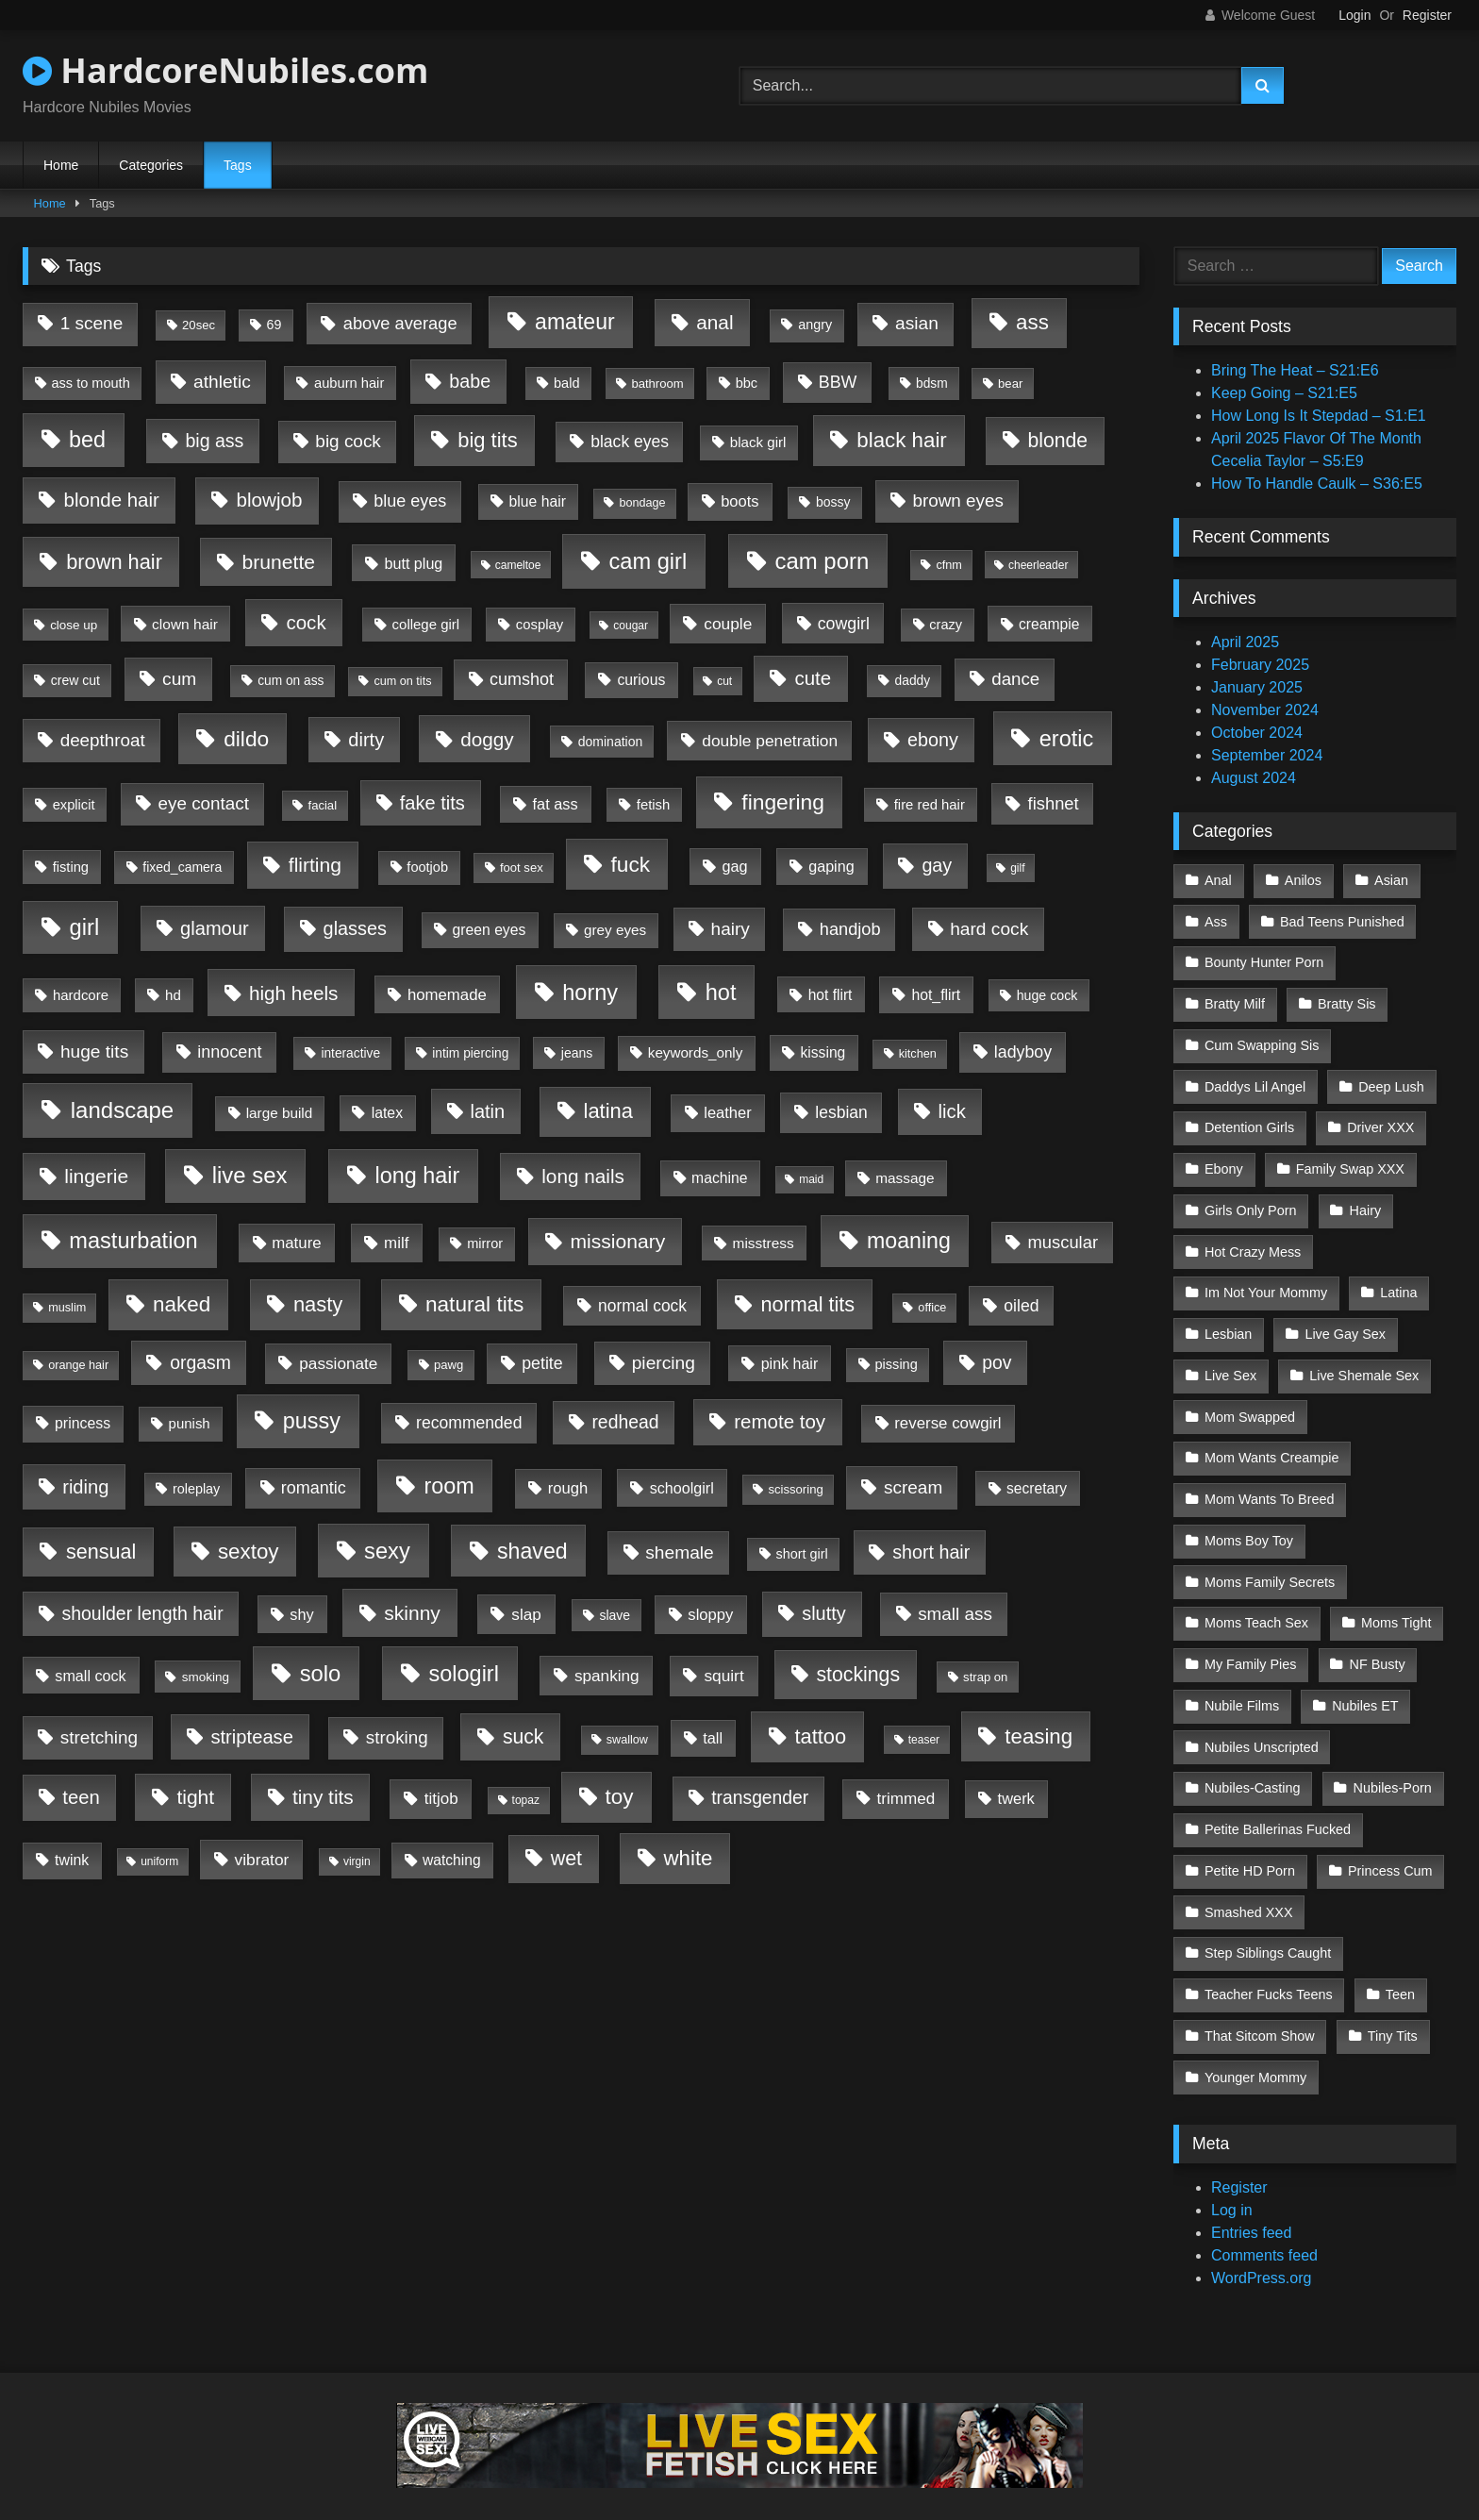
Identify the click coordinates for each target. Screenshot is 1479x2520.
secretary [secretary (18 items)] (1036, 1488)
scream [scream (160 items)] (913, 1487)
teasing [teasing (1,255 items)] (1038, 1736)
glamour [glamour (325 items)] (214, 928)
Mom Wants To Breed (1270, 1478)
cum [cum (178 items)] (179, 679)
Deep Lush (1390, 1079)
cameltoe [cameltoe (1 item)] (518, 565)
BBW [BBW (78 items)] (838, 382)
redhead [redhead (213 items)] (624, 1421)
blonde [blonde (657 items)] (1057, 440)
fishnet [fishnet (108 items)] (1053, 803)
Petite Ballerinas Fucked (1278, 1797)
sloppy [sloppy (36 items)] (710, 1615)
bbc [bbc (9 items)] (746, 383)
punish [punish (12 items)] (189, 1423)
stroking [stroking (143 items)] (397, 1737)
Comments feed (1264, 2215)
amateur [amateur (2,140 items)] (575, 321)
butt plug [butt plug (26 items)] (413, 563)
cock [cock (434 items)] (305, 622)
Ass (1216, 919)
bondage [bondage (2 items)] (642, 502)
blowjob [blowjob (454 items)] (269, 499)
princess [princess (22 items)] (82, 1423)
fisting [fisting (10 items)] (71, 867)
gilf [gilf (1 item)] (1017, 868)
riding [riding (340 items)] (85, 1487)
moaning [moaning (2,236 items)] (909, 1240)
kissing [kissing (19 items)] (823, 1052)
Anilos (1302, 879)
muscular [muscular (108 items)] (1063, 1242)
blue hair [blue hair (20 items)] (537, 501)
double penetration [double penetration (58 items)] (770, 740)
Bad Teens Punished (1341, 919)
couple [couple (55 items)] (728, 623)
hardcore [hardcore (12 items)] (80, 995)
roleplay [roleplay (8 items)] (196, 1488)
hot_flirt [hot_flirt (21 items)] (935, 995)
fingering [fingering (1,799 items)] (782, 802)
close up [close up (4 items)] (73, 625)
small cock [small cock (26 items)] (90, 1675)
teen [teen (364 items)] (80, 1797)
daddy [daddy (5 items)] (912, 681)
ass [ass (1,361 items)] (1032, 322)
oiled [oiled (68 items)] (1021, 1305)
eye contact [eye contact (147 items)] (203, 803)
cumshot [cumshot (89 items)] (522, 679)
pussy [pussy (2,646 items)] (312, 1421)
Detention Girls (1249, 1118)
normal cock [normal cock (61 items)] (642, 1305)
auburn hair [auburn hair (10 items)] (349, 383)
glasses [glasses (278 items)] (355, 928)
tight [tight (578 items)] (195, 1797)
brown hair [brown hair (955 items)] (114, 562)
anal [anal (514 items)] (714, 322)
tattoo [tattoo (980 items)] (820, 1736)
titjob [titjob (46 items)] (441, 1799)
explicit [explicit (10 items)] (74, 804)
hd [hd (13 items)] (173, 995)
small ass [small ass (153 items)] (955, 1614)
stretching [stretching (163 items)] (99, 1737)
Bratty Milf (1235, 999)
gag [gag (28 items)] (735, 866)
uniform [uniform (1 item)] (159, 1861)
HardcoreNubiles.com (225, 70)
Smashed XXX (1249, 1877)
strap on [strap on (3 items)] (985, 1677)
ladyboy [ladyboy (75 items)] (1023, 1052)
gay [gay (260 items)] (937, 865)
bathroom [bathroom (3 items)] (657, 383)
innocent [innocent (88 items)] (229, 1052)
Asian (1389, 879)
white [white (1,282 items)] (688, 1858)
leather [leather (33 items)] (727, 1112)
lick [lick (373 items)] (952, 1111)
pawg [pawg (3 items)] (448, 1365)
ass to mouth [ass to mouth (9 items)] (90, 383)
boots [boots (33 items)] (739, 500)
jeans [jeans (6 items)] (576, 1052)
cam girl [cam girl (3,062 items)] (647, 561)
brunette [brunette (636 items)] (279, 562)
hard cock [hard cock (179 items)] (989, 929)
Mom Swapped (1250, 1398)
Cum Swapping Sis (1262, 1039)
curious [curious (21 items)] (641, 680)
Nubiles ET (1364, 1677)
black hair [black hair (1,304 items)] (901, 440)
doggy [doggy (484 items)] (487, 739)
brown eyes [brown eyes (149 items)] (957, 500)
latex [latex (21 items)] (387, 1113)
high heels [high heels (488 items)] (294, 993)
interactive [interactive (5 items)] (350, 1053)
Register (1427, 15)
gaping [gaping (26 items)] (831, 866)
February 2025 (1260, 665)
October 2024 (1257, 733)
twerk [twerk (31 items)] (1016, 1798)
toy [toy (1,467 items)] (620, 1797)
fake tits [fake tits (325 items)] (432, 803)
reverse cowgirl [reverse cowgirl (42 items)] (947, 1423)
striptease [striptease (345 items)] (251, 1737)
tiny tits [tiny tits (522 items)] (323, 1797)
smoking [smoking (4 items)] (205, 1677)
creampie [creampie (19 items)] (1049, 624)
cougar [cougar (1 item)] (630, 625)
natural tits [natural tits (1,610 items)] (474, 1304)
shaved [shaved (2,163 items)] (532, 1551)
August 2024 (1253, 778)
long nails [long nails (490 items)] (582, 1176)
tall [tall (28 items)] (713, 1737)
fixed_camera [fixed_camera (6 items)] (182, 867)
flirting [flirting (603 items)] (315, 865)
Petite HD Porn (1250, 1836)
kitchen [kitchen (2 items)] (918, 1053)
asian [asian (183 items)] (917, 323)
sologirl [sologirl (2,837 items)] (463, 1673)
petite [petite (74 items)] (542, 1363)
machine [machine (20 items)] (719, 1178)
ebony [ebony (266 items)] (932, 739)
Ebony (1224, 1158)
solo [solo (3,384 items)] (320, 1673)
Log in (1232, 2169)
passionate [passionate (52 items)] (338, 1363)
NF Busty (1376, 1637)
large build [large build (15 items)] (279, 1113)
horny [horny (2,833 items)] (590, 992)
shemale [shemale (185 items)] (679, 1552)
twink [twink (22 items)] (72, 1860)
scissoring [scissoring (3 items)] (796, 1489)
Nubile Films (1242, 1677)
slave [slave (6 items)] (614, 1615)
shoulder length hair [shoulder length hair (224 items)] (142, 1613)
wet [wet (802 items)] (566, 1858)
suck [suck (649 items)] (523, 1736)
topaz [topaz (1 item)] (526, 1800)
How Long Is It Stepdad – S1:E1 (1318, 416)
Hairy (1364, 1199)
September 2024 (1266, 755)
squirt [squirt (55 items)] (723, 1675)
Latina (1397, 1278)
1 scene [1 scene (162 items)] (91, 323)
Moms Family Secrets (1270, 1557)
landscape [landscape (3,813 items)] (122, 1110)
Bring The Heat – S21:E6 (1295, 370)
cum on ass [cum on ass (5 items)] (291, 681)
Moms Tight (1395, 1598)
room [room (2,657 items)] (449, 1486)
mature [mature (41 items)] (296, 1243)
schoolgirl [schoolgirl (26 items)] (682, 1487)
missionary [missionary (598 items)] (618, 1241)
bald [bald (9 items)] (567, 383)
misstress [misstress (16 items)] (763, 1243)
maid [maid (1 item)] (811, 1179)
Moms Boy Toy (1249, 1518)
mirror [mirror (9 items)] (485, 1243)
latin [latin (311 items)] (488, 1111)
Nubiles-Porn (1392, 1757)
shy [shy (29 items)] (301, 1614)
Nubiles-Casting (1253, 1757)
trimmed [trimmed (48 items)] (905, 1799)
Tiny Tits (1392, 1997)
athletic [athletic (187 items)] (222, 382)
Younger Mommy (1255, 2036)
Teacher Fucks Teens (1269, 1956)
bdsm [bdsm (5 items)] (932, 383)
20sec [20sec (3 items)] (198, 325)
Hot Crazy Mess (1253, 1238)
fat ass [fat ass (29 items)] (555, 803)
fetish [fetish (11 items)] (653, 804)
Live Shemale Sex (1363, 1358)
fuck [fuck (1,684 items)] (631, 864)
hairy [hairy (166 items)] (730, 929)
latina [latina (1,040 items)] (608, 1111)
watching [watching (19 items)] (452, 1860)
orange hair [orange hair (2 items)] (78, 1365)
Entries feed (1251, 2192)
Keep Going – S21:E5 (1284, 393)
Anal (1218, 879)
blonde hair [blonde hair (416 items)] (111, 499)
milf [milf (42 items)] (396, 1243)
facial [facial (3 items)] (323, 805)
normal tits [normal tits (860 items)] (807, 1304)
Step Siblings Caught (1268, 1917)
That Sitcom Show (1260, 1997)
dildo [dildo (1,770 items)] (246, 738)
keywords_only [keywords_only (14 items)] (695, 1052)
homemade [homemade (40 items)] (447, 995)
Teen (1399, 1956)
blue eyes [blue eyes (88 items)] (410, 501)
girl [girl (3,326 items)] (85, 927)
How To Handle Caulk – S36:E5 (1316, 484)
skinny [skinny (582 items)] (412, 1613)
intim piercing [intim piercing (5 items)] (470, 1053)
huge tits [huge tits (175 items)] (94, 1051)
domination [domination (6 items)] (610, 741)
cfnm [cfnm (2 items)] (948, 565)
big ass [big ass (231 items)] (214, 440)
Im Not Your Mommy (1266, 1278)
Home (60, 165)
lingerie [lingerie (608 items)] (96, 1176)
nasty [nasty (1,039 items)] (317, 1304)
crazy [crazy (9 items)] (945, 624)
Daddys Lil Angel (1255, 1079)
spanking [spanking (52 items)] (607, 1675)
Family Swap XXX (1349, 1158)
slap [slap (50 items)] (525, 1614)
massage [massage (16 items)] (904, 1178)
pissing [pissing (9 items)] (896, 1364)
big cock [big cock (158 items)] (347, 441)
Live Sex (1230, 1358)
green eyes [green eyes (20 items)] (489, 930)
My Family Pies (1251, 1637)
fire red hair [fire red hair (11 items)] (929, 804)
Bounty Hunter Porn (1264, 959)
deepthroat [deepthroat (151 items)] (102, 740)
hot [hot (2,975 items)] (721, 992)
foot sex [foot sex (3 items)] (521, 867)
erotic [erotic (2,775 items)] (1066, 738)
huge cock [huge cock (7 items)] (1047, 995)
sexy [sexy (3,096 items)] (387, 1551)
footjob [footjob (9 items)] (427, 867)
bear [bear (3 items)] (1010, 383)
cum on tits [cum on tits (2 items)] (402, 681)
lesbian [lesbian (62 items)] (841, 1112)
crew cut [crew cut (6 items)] (75, 680)
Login (1354, 15)
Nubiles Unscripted (1262, 1718)
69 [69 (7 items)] (274, 324)
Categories (151, 165)
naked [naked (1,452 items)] (181, 1304)
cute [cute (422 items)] (812, 678)
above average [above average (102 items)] (400, 323)
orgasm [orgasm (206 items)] (200, 1362)
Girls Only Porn (1251, 1199)
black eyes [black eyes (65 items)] (629, 441)
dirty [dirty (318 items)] (366, 739)
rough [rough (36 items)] (568, 1488)
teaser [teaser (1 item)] (923, 1739)
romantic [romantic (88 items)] (313, 1487)
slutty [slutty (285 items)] (823, 1613)
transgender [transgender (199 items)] (759, 1798)
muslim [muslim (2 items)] (67, 1307)
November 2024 (1265, 710)
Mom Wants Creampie (1272, 1438)
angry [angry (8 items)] (815, 324)
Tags (238, 165)
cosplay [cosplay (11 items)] (539, 624)
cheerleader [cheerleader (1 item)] (1038, 565)
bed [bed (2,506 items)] (87, 439)
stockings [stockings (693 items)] (858, 1674)
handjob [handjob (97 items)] (850, 929)
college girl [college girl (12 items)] (425, 624)
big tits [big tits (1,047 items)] (487, 440)
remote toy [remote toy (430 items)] (779, 1421)
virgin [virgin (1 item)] (357, 1861)
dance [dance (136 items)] (1015, 679)
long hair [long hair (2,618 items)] (416, 1175)
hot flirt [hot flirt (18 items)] (830, 995)
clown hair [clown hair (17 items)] (185, 624)
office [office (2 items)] (932, 1307)
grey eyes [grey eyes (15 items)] (615, 930)
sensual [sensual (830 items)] (101, 1551)
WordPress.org (1261, 2237)
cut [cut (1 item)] (724, 681)
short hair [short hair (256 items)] (931, 1552)
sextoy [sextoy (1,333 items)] (248, 1551)
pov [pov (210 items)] (996, 1362)
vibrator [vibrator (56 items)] (262, 1859)
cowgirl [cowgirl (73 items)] (844, 623)
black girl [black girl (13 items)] (758, 442)
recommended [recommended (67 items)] (469, 1422)
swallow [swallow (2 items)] (627, 1739)
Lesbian (1228, 1319)
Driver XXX (1379, 1118)
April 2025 (1245, 642)
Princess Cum (1389, 1836)
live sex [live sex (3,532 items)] (250, 1175)
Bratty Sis (1346, 999)
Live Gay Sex (1344, 1319)
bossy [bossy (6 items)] (833, 501)
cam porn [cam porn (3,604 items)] (822, 561)
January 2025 (1257, 687)
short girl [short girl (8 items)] (802, 1553)
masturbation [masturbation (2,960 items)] (133, 1240)
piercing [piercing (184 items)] (663, 1363)
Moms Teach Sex (1256, 1598)
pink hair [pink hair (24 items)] (790, 1363)
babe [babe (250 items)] (469, 381)
